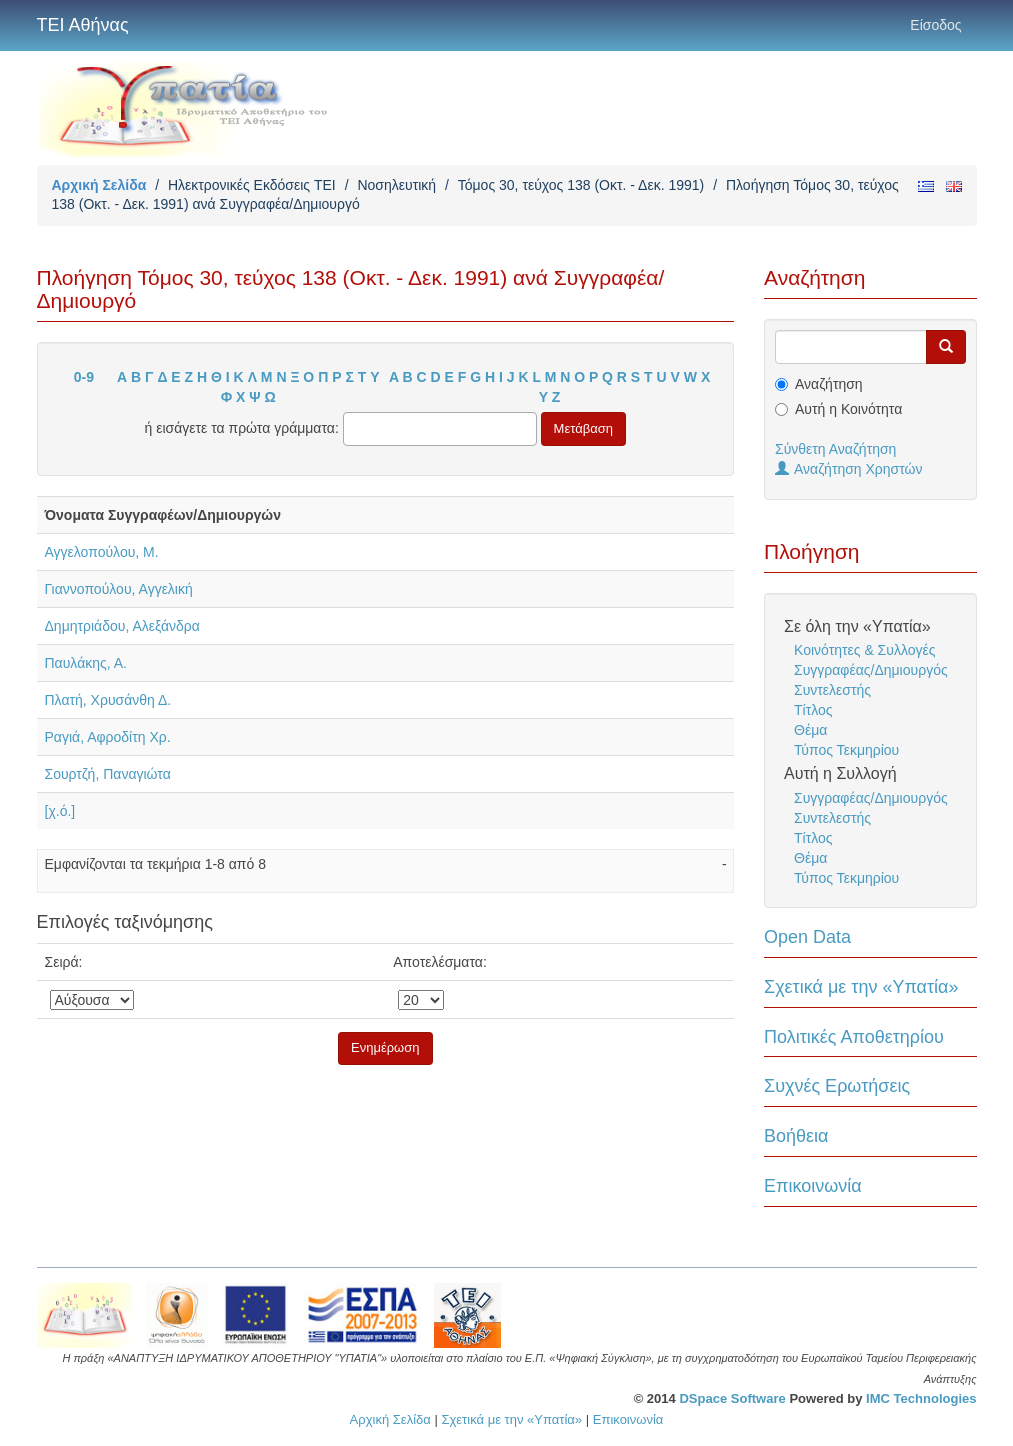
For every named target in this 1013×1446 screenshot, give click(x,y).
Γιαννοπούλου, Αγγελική (119, 589)
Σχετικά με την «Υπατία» (861, 987)
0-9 (84, 377)
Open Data (807, 937)
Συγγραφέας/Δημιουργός (871, 670)
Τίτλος (813, 710)
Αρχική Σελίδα (99, 185)
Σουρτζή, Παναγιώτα (108, 774)
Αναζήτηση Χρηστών (849, 469)
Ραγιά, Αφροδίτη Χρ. (108, 737)
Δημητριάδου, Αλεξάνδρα (122, 626)
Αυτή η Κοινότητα (848, 409)
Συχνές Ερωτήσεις (837, 1086)
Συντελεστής (832, 690)
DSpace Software (732, 1398)
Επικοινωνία (813, 1186)
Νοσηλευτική (396, 185)
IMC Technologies (921, 1398)
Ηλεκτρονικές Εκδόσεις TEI (252, 185)
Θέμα (810, 730)
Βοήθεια (796, 1136)
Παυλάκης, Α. (86, 663)
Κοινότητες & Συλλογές (864, 650)
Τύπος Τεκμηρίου (846, 750)
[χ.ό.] (60, 811)
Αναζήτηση (829, 384)
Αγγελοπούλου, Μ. (102, 552)
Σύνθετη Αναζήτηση (835, 449)
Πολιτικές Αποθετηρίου (854, 1037)
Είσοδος (935, 25)
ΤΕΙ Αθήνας (83, 25)
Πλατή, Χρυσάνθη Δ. (108, 700)
